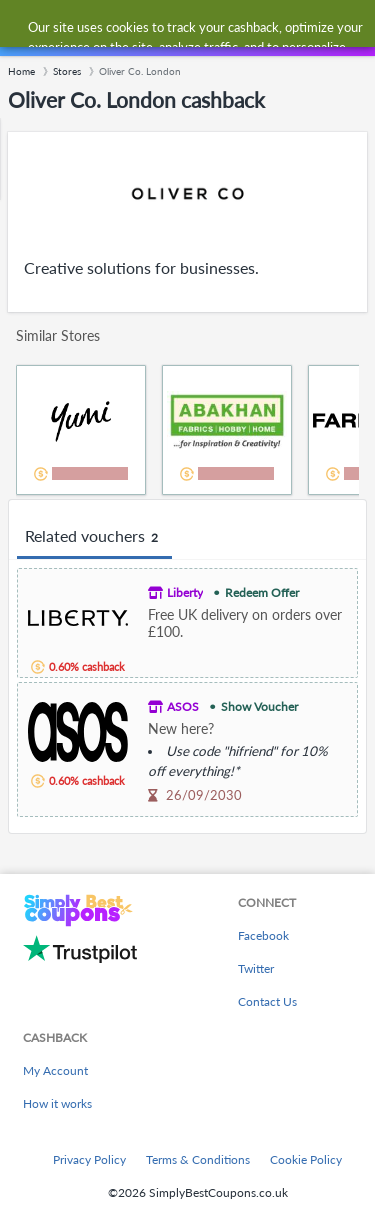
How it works (57, 1103)
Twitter (256, 968)
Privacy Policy (89, 1159)
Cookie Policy (306, 1159)
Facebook (263, 935)
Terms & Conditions (198, 1159)
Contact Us (267, 1001)
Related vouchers (94, 537)
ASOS (183, 706)
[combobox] (207, 28)
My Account (55, 1070)
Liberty (185, 592)
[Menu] (25, 28)
